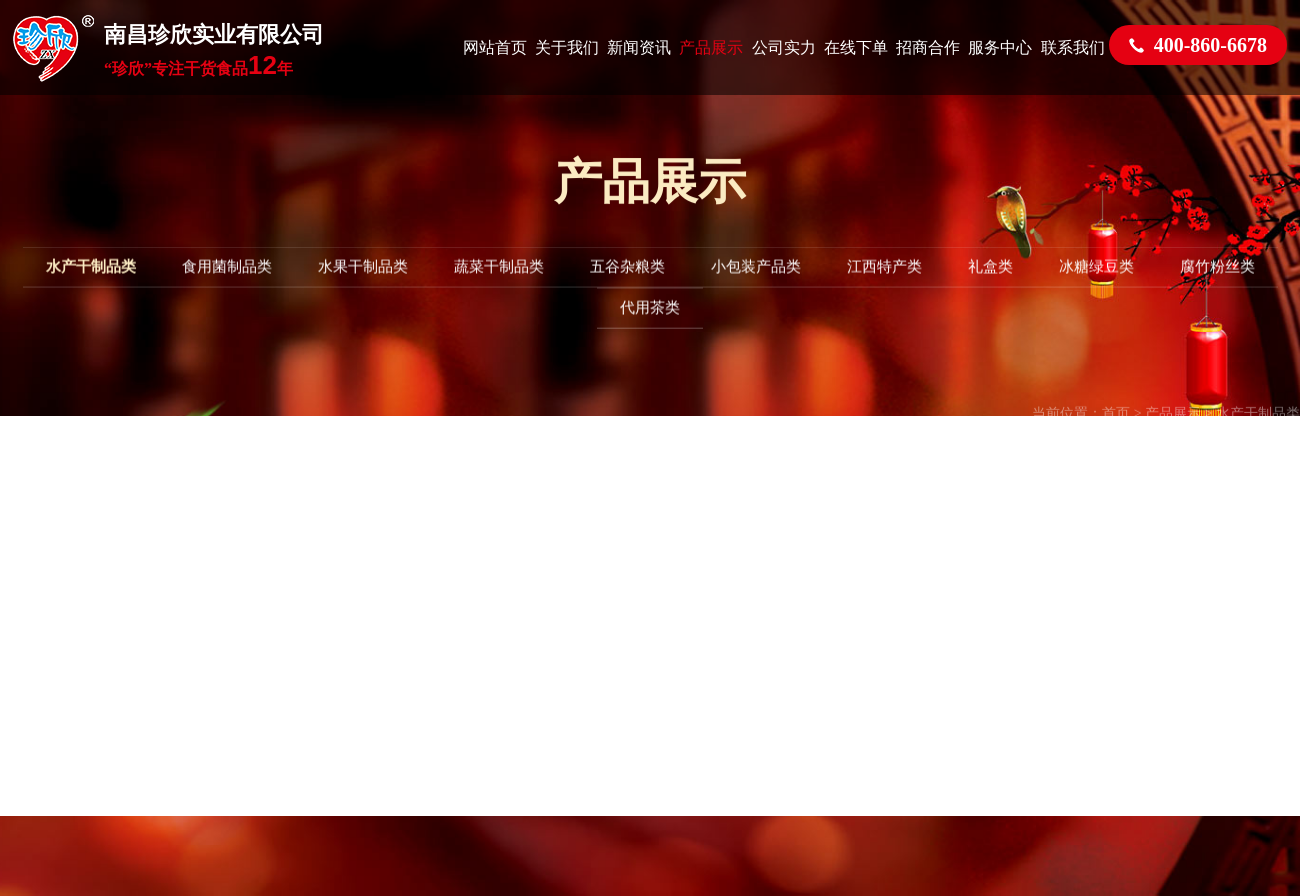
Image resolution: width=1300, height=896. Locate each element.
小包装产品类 (756, 285)
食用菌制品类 (227, 285)
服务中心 (1000, 47)
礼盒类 (990, 285)
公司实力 (784, 47)
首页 (1116, 434)
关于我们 (567, 47)
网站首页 (495, 47)
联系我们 (1073, 47)
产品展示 (711, 47)
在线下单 (856, 47)
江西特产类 (884, 285)
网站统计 (787, 584)
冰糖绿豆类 (1096, 285)
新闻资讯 (639, 47)
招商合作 (928, 47)
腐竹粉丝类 (1217, 285)
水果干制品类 (363, 285)
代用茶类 (650, 326)
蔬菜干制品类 (499, 285)
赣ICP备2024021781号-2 (950, 552)
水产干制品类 (91, 285)
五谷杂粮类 (627, 285)
